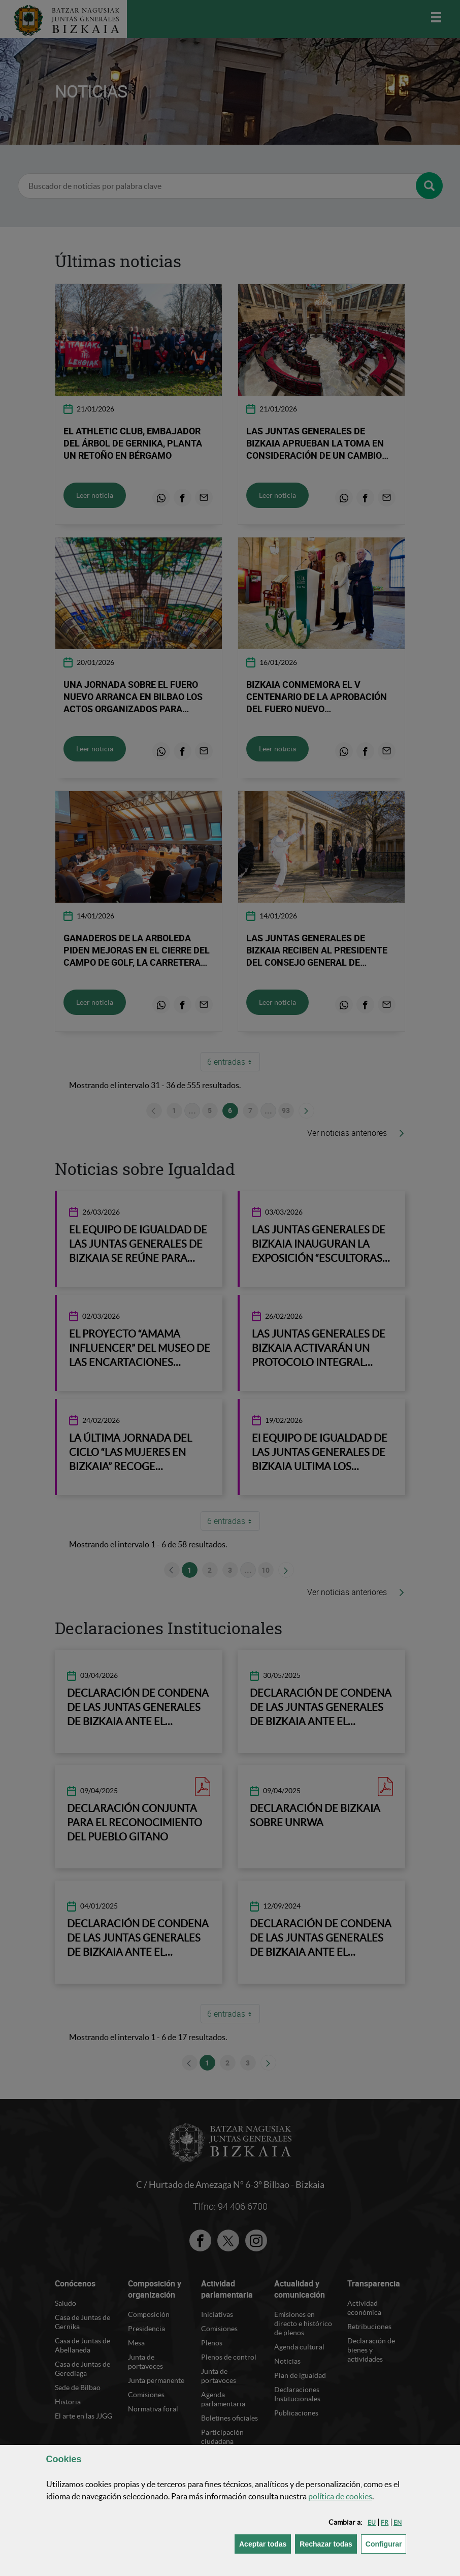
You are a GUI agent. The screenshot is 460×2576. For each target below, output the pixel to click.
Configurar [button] (386, 2543)
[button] (372, 2522)
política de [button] (340, 2496)
